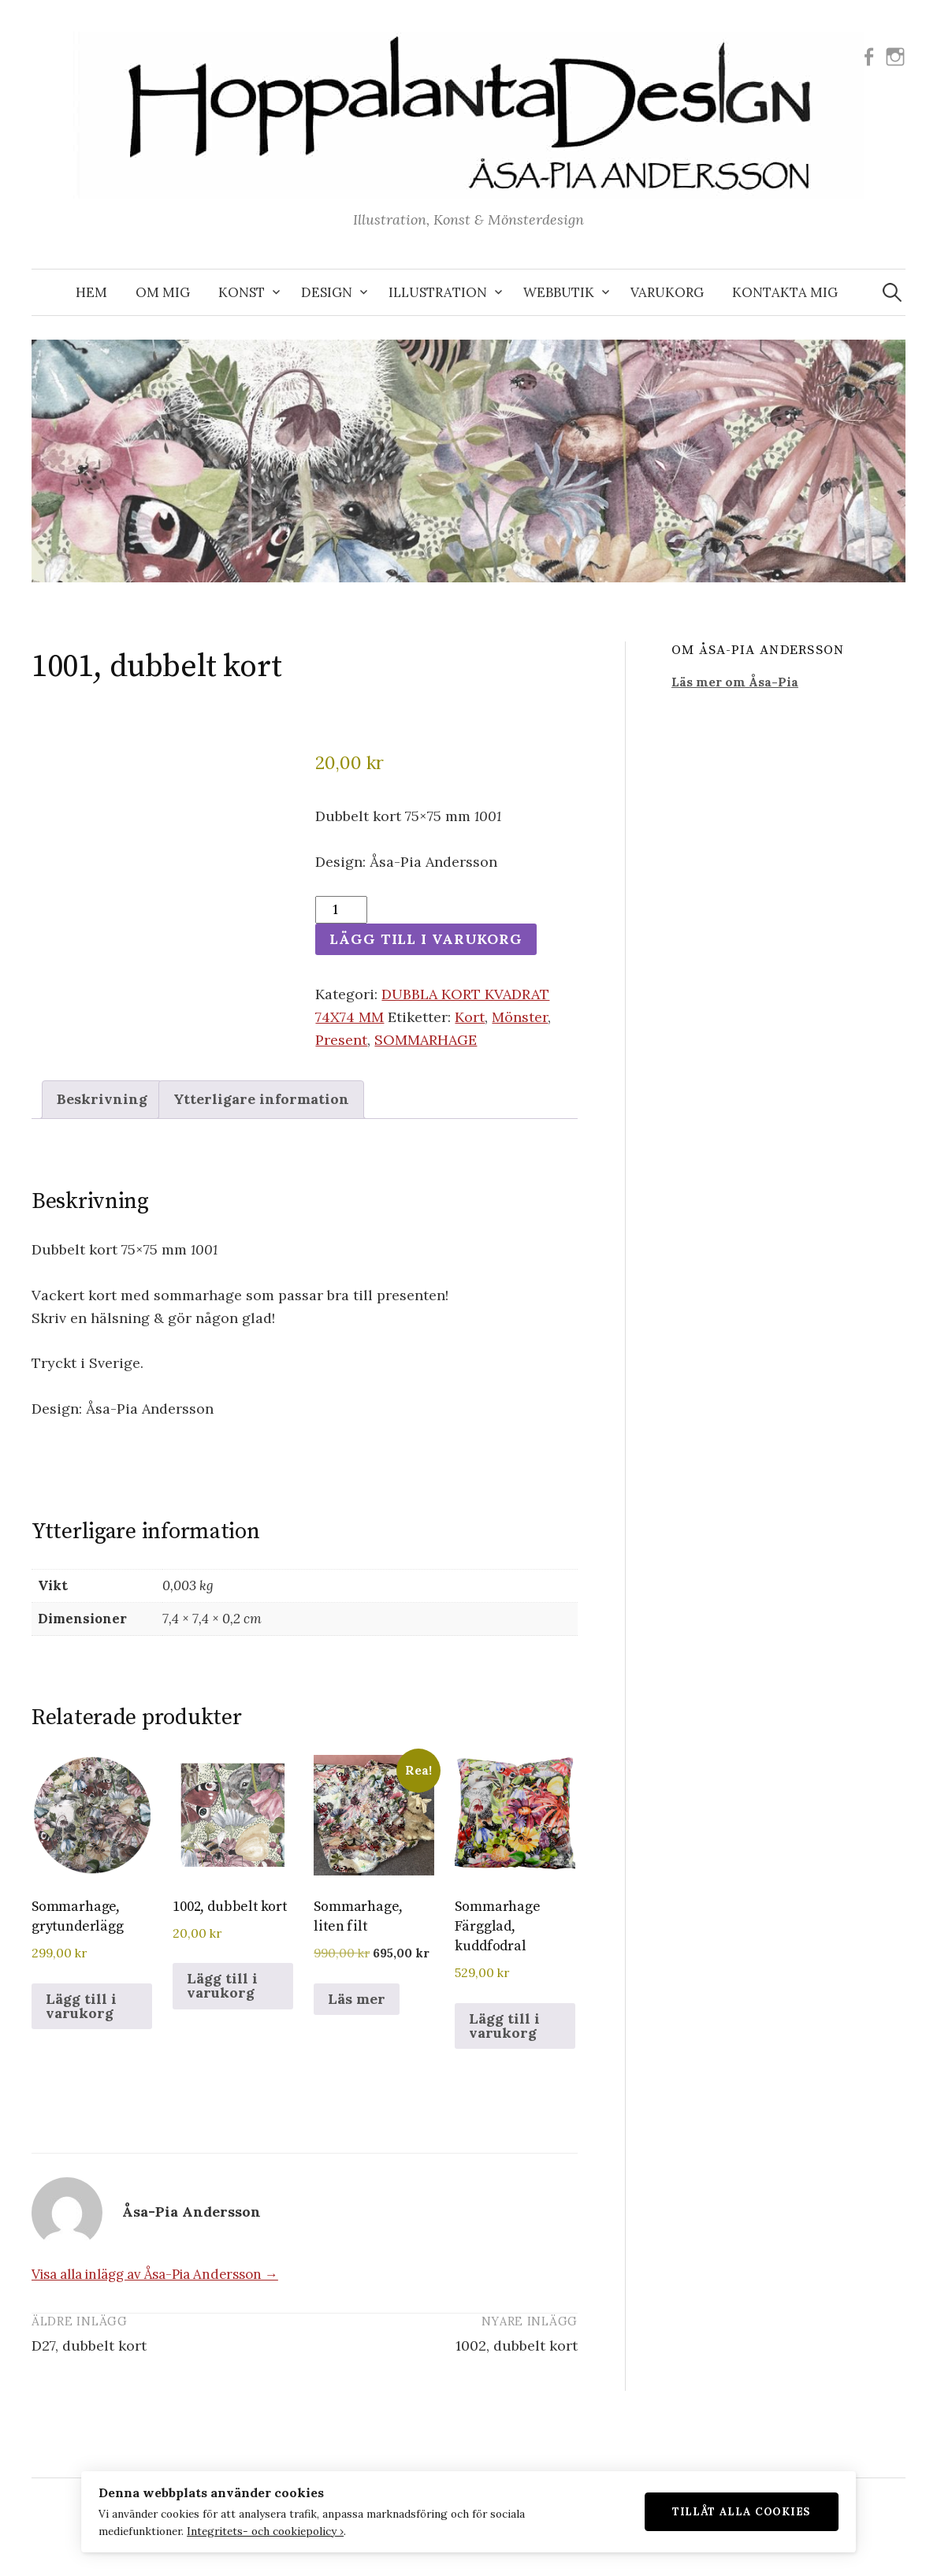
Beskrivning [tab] (102, 1100)
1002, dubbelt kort (516, 2346)
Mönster (520, 1017)
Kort (470, 1017)
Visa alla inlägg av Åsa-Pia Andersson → (155, 2274)
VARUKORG (667, 292)
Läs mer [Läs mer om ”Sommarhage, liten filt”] (356, 1999)
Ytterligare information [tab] (261, 1100)
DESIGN (326, 292)
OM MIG (163, 292)
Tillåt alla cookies (766, 2509)
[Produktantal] (340, 910)
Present (341, 1040)
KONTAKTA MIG (785, 292)
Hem (91, 292)
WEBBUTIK (558, 292)
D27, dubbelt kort (89, 2346)
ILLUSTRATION (438, 292)
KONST (241, 292)
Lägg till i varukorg (427, 939)
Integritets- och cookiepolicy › (241, 2529)
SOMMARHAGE (425, 1040)
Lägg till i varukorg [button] (81, 2006)
